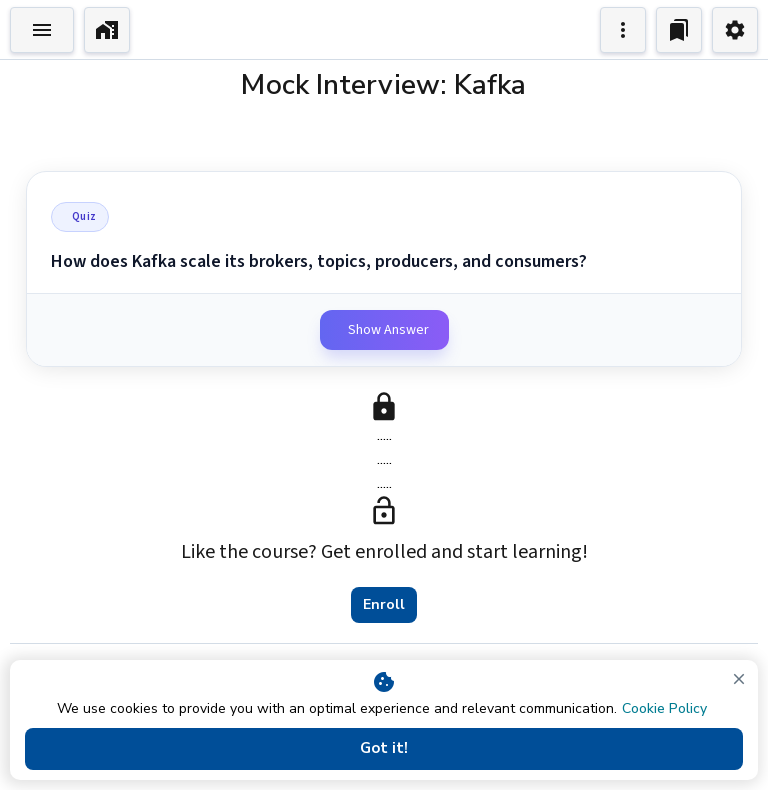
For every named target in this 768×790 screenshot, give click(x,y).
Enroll (384, 605)
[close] (739, 679)
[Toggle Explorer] (42, 30)
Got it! (384, 749)
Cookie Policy (664, 708)
